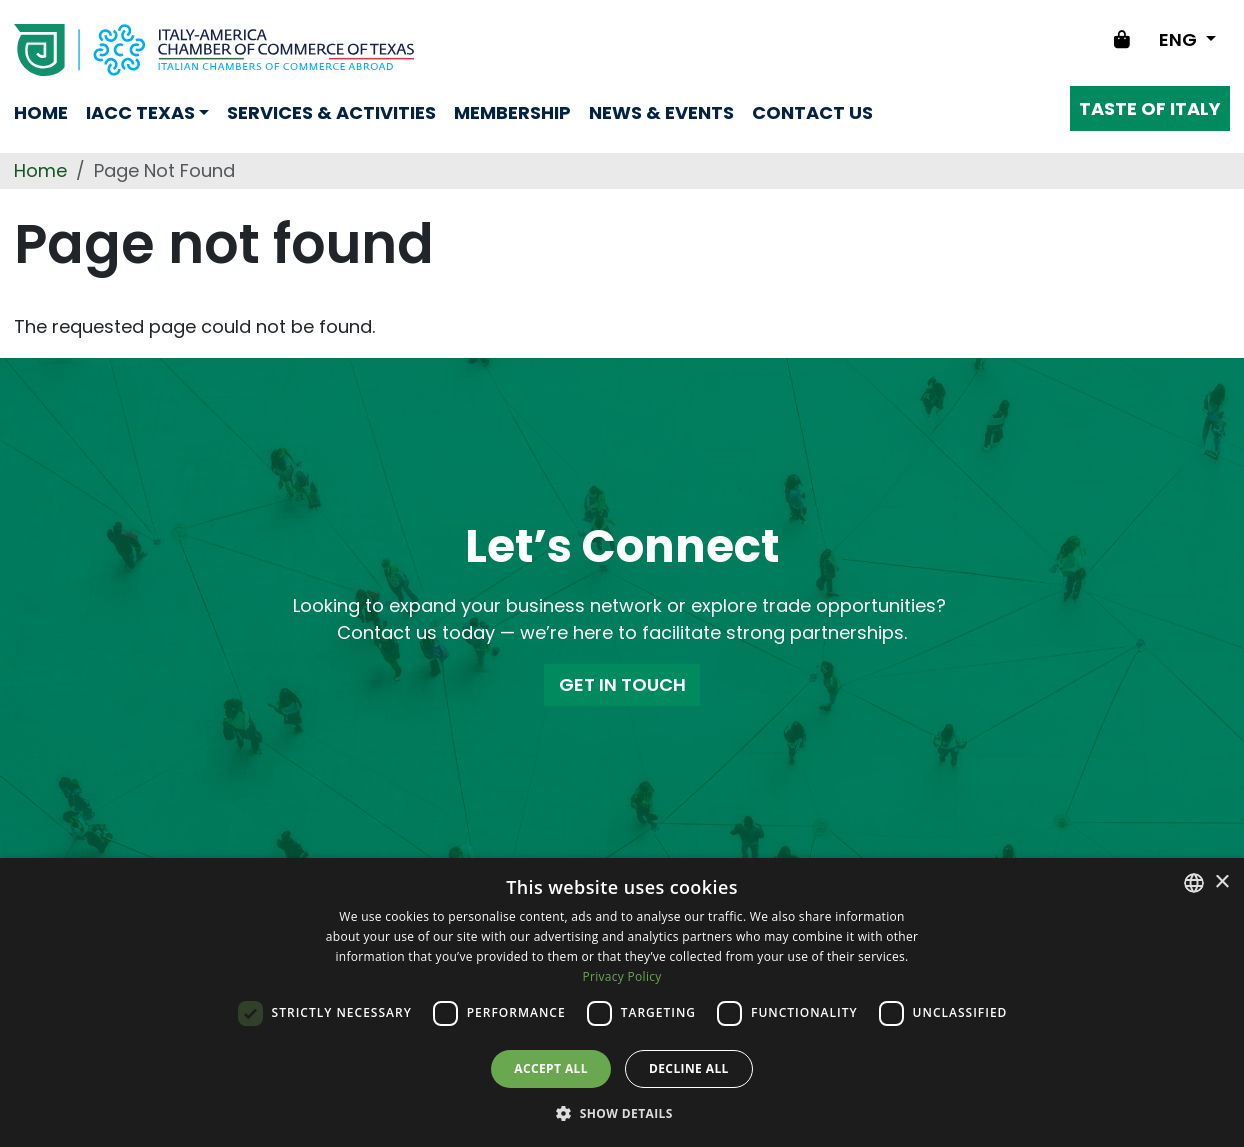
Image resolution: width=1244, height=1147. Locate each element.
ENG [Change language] (1180, 39)
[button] (622, 1113)
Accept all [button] (551, 1068)
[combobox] (1194, 883)
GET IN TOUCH (622, 684)
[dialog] (622, 1002)
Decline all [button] (689, 1068)
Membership (512, 112)
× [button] (1221, 882)
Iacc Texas (140, 112)
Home (41, 112)
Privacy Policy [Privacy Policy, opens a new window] (621, 976)
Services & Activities (331, 112)
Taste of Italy (1150, 108)
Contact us (812, 112)
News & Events (661, 112)
